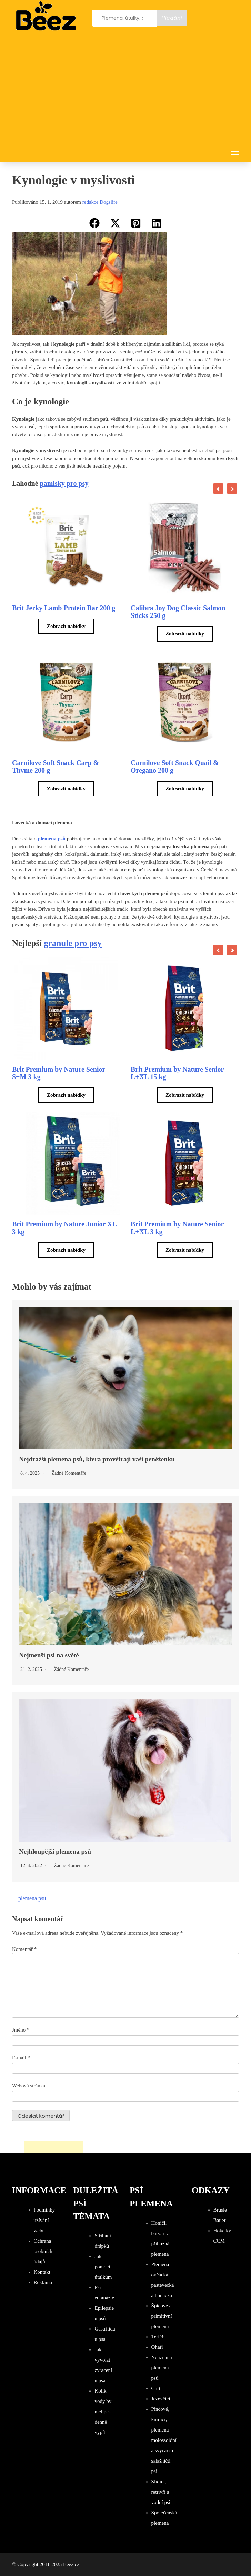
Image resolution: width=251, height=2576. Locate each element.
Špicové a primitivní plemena (161, 2316)
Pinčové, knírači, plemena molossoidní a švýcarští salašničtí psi (164, 2440)
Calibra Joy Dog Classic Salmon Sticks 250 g (178, 611)
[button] (94, 223)
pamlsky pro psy (64, 483)
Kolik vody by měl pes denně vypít (102, 2411)
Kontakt (42, 2272)
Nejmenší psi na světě (49, 1655)
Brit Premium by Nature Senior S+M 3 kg (58, 1073)
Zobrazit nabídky (66, 626)
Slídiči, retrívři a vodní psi (160, 2492)
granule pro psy (73, 943)
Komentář (24, 1949)
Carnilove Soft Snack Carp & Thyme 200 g (55, 766)
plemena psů (32, 1898)
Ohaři (157, 2347)
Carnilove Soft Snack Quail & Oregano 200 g (175, 766)
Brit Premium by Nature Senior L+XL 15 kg (177, 1073)
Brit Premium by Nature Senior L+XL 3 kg (177, 1227)
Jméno (20, 2030)
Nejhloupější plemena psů (55, 1851)
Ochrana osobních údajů (43, 2251)
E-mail (21, 2058)
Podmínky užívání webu (44, 2220)
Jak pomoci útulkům (103, 2267)
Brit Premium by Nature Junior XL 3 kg (64, 1227)
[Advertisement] (125, 92)
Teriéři (158, 2336)
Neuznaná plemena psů (161, 2368)
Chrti (156, 2388)
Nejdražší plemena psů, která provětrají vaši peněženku (97, 1459)
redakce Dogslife (100, 202)
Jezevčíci (160, 2399)
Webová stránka (28, 2085)
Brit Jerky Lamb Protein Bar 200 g (63, 608)
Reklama (43, 2282)
